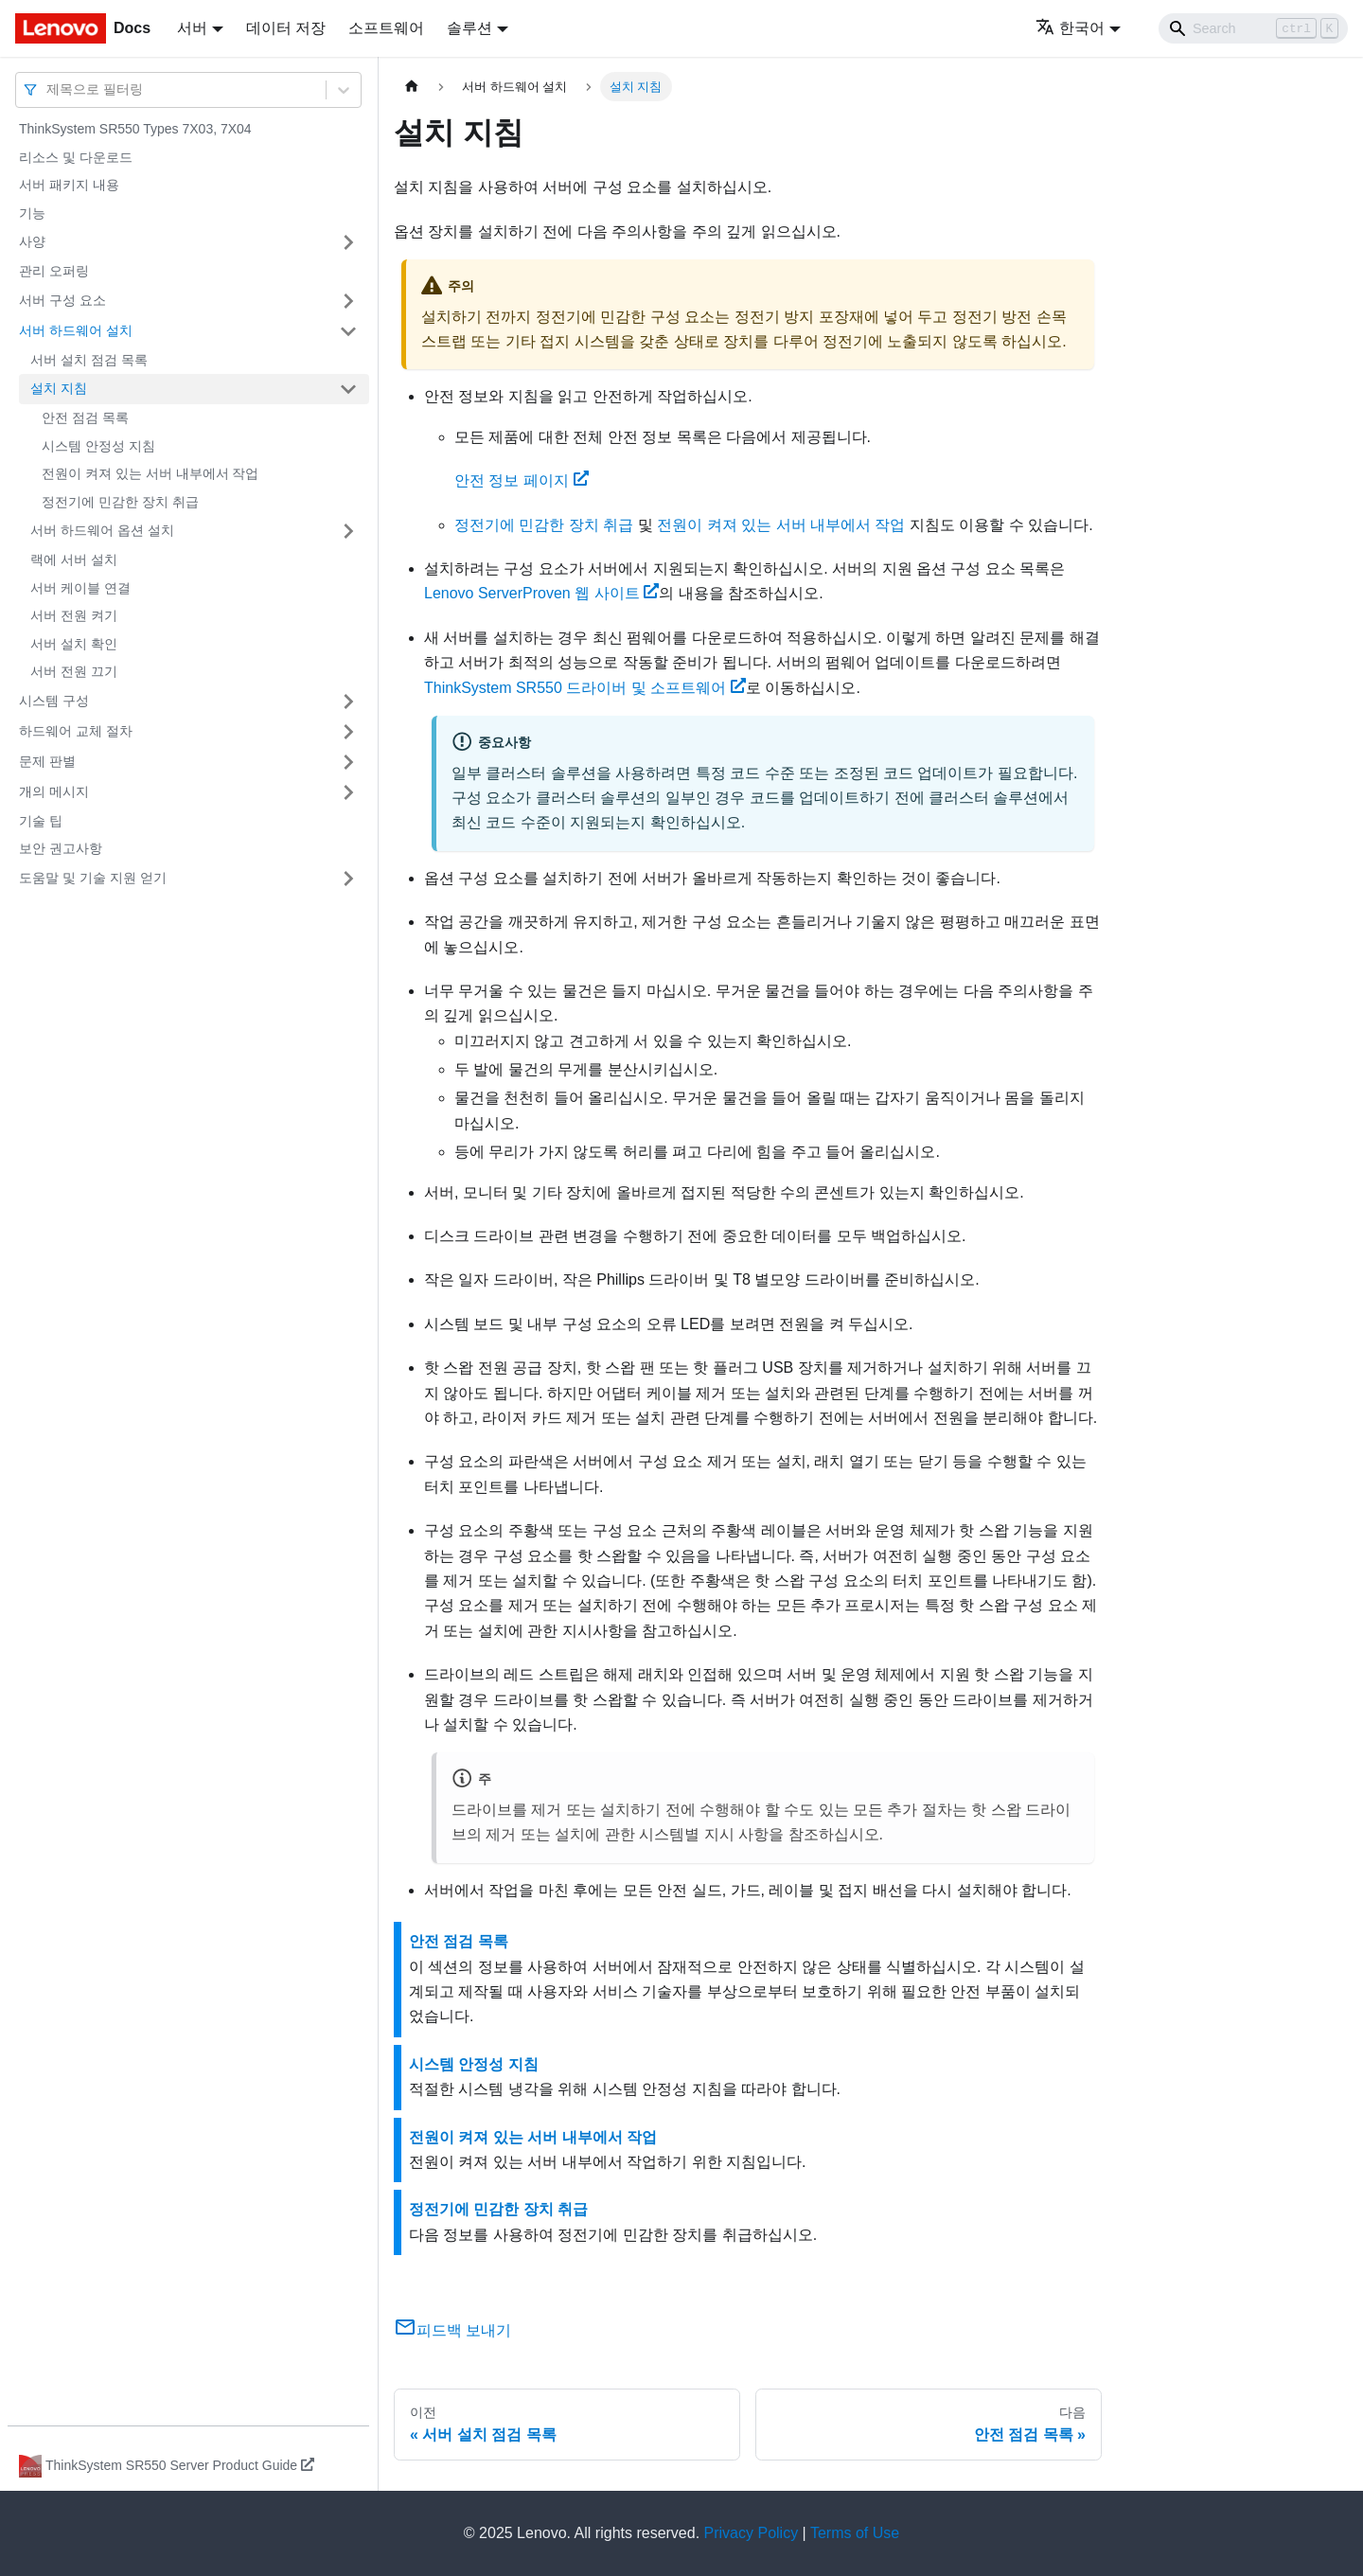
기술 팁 (40, 820)
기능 (32, 213)
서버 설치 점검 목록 (89, 359)
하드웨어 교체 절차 (76, 730)
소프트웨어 (386, 28)
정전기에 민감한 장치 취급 (120, 501)
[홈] (412, 86)
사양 (32, 241)
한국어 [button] (1070, 28)
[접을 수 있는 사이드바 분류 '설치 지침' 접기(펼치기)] (348, 389)
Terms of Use (854, 2533)
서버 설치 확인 (73, 643)
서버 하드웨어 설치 (76, 330)
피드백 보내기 (452, 2330)
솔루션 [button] (469, 28)
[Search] (1253, 28)
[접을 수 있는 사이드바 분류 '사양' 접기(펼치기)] (348, 242)
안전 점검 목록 (85, 417)
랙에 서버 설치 (73, 559)
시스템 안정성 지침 (98, 445)
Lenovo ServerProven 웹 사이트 (541, 593)
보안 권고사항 (60, 848)
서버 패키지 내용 (69, 184)
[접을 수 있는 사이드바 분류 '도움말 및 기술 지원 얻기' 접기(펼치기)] (348, 878)
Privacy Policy (751, 2533)
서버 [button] (192, 28)
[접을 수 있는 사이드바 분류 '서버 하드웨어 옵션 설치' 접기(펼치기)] (348, 531)
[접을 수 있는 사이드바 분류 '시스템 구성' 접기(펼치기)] (348, 701)
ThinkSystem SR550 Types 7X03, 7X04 (135, 128)
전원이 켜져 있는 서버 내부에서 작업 (150, 473)
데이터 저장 (286, 28)
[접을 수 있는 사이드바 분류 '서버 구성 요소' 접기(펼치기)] (348, 301)
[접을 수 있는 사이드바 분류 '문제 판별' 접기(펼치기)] (348, 762)
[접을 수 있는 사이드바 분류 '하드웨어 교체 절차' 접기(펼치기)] (348, 732)
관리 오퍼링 (54, 270)
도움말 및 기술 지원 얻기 (93, 877)
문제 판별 (47, 761)
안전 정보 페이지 (521, 480)
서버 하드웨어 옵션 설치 (102, 530)
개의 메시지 (54, 791)
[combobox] (48, 89)
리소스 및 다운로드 (76, 157)
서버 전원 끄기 (73, 671)
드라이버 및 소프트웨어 (585, 688)
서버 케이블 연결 (80, 587)
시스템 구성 (54, 700)
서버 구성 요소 (62, 300)
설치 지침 (58, 388)
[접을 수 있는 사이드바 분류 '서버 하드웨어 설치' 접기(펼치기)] (348, 331)
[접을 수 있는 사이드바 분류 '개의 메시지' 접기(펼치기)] (348, 792)
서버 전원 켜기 (73, 615)
